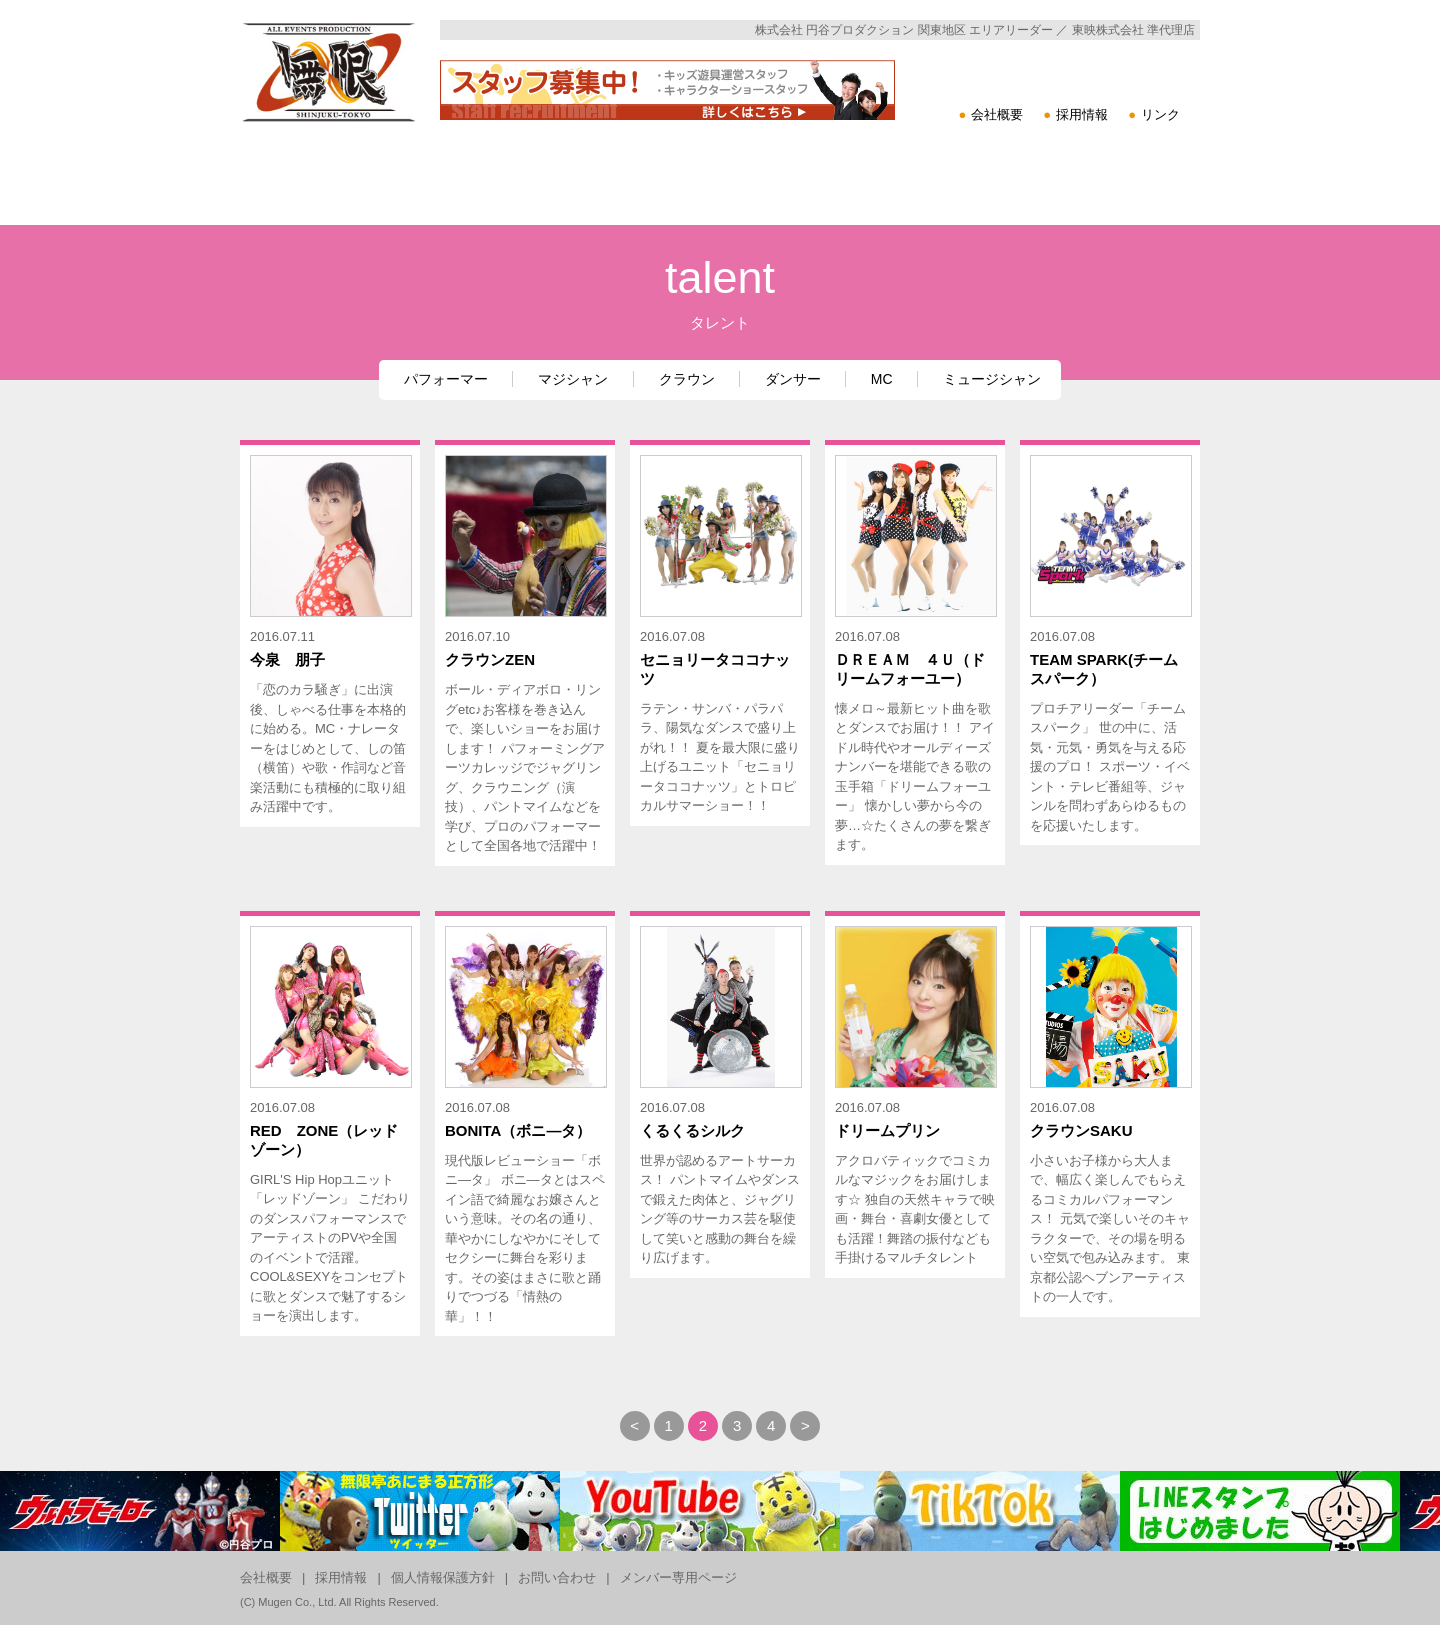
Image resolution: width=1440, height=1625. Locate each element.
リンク (1160, 114)
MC (882, 379)
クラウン (687, 379)
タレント (750, 240)
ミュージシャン (992, 379)
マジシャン (573, 379)
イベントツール (572, 240)
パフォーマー (446, 379)
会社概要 (997, 114)
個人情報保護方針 (443, 1577)
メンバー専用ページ (678, 1577)
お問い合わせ (557, 1577)
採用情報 (1082, 114)
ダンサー (793, 379)
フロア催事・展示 (925, 240)
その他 (1102, 240)
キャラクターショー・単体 (330, 240)
